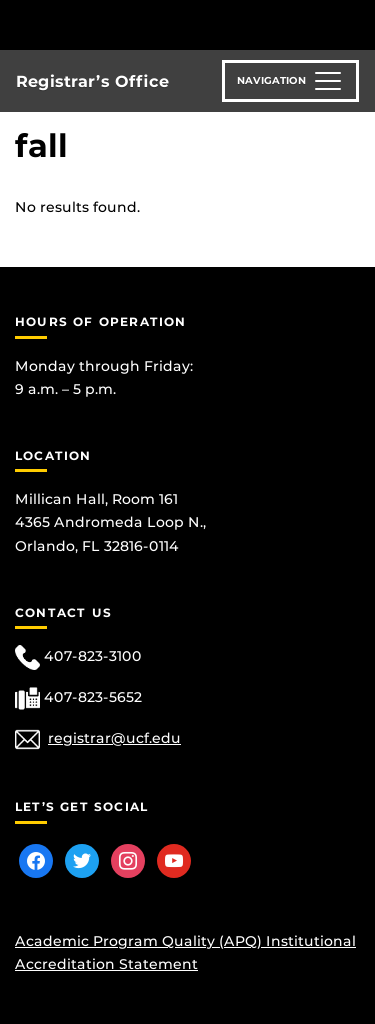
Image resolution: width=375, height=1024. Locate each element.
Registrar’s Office (92, 81)
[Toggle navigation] (290, 81)
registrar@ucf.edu (114, 738)
